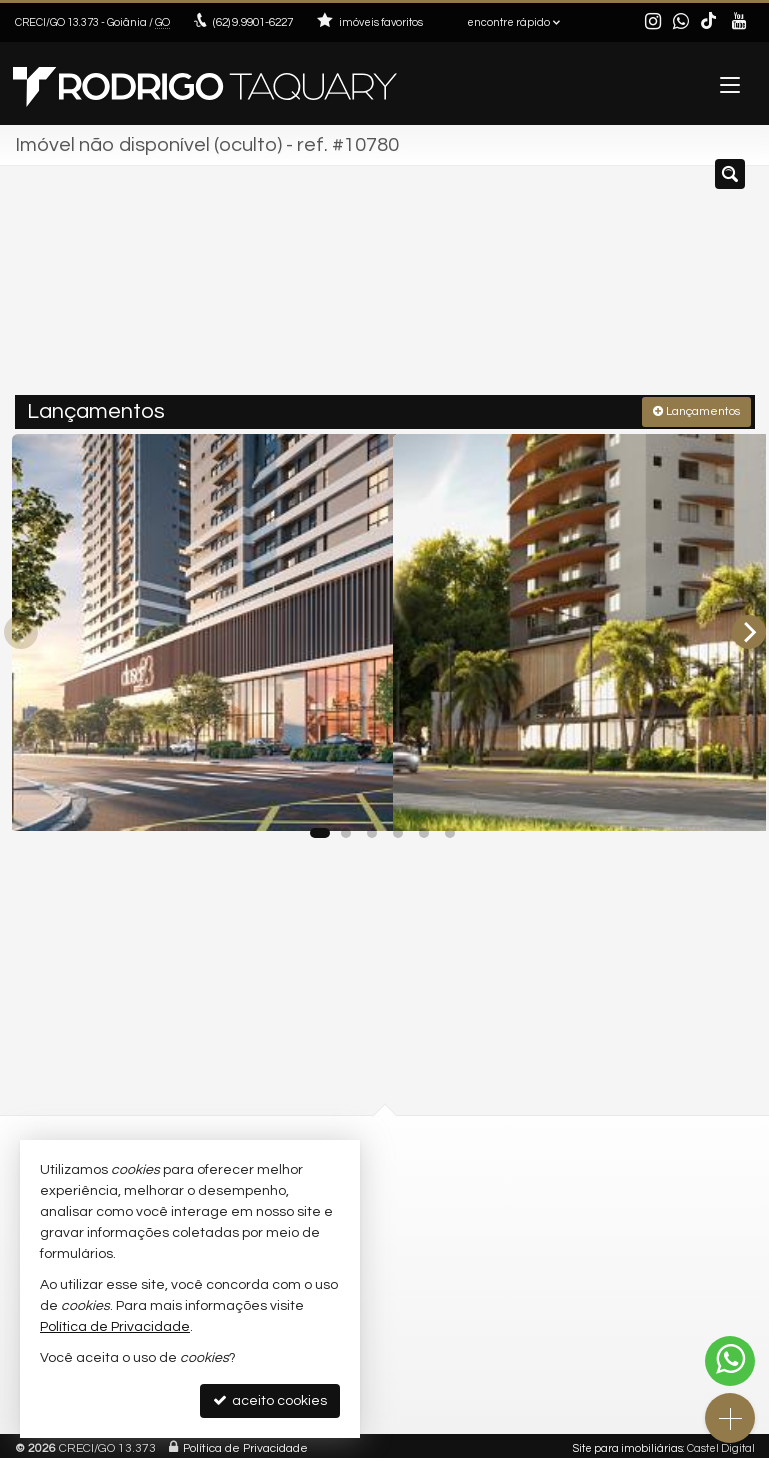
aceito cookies (270, 1400)
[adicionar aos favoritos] (356, 795)
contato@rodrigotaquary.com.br (504, 1195)
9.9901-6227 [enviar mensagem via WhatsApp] (252, 22)
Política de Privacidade (245, 1442)
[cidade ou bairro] (562, 288)
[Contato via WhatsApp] (730, 1361)
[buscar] (709, 288)
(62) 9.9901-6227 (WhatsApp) (499, 1176)
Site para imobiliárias (628, 1442)
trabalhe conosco (466, 1214)
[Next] (749, 628)
